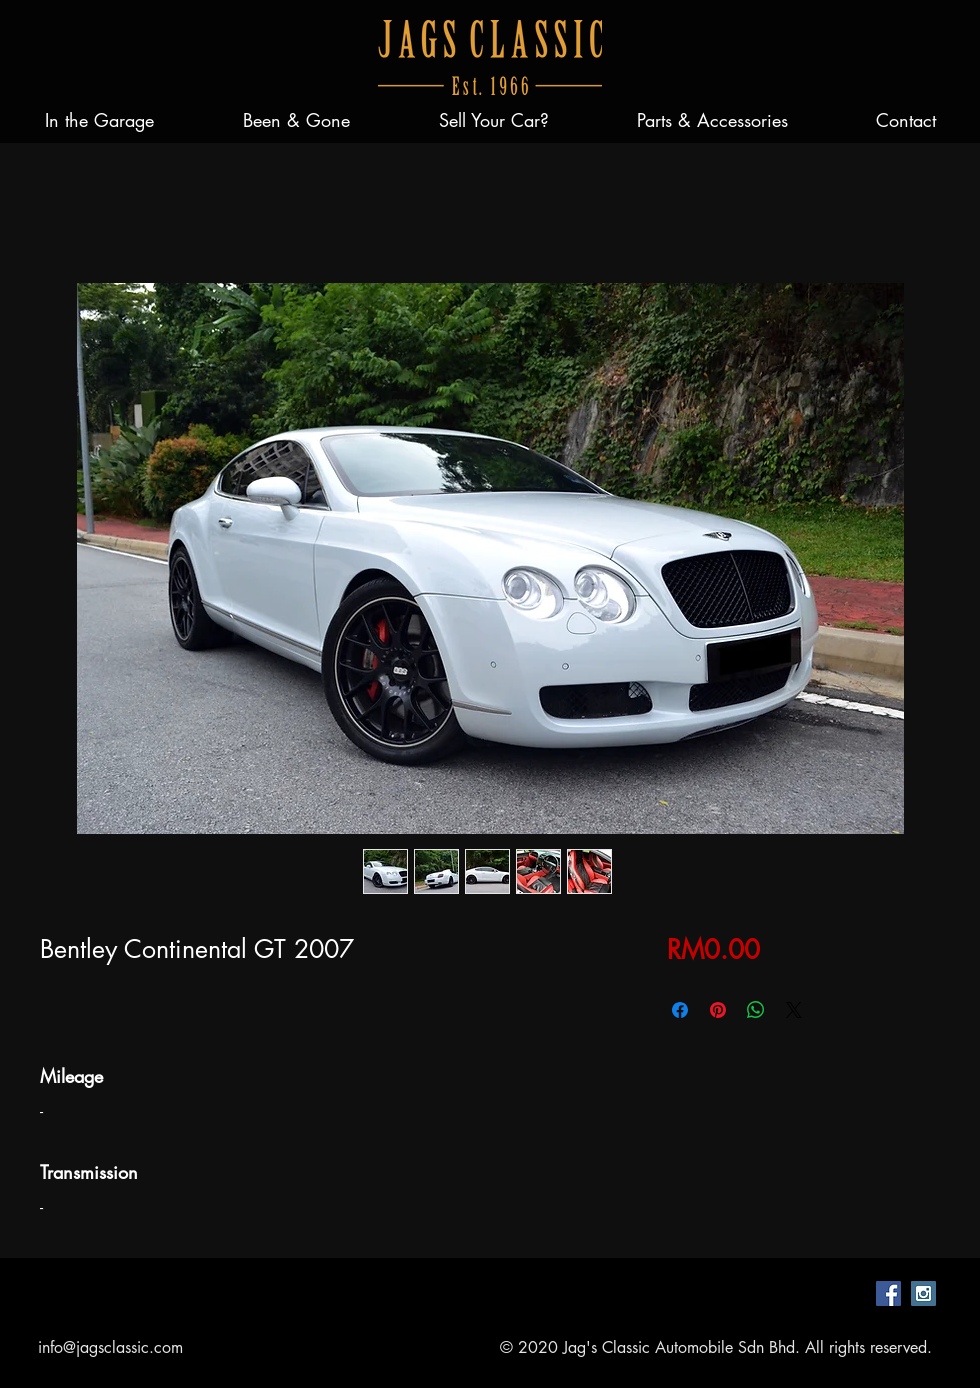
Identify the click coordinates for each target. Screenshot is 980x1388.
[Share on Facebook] (680, 1010)
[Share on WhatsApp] (756, 1010)
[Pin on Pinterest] (718, 1010)
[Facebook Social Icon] (888, 1293)
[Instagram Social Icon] (923, 1293)
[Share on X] (794, 1010)
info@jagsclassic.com (110, 1347)
